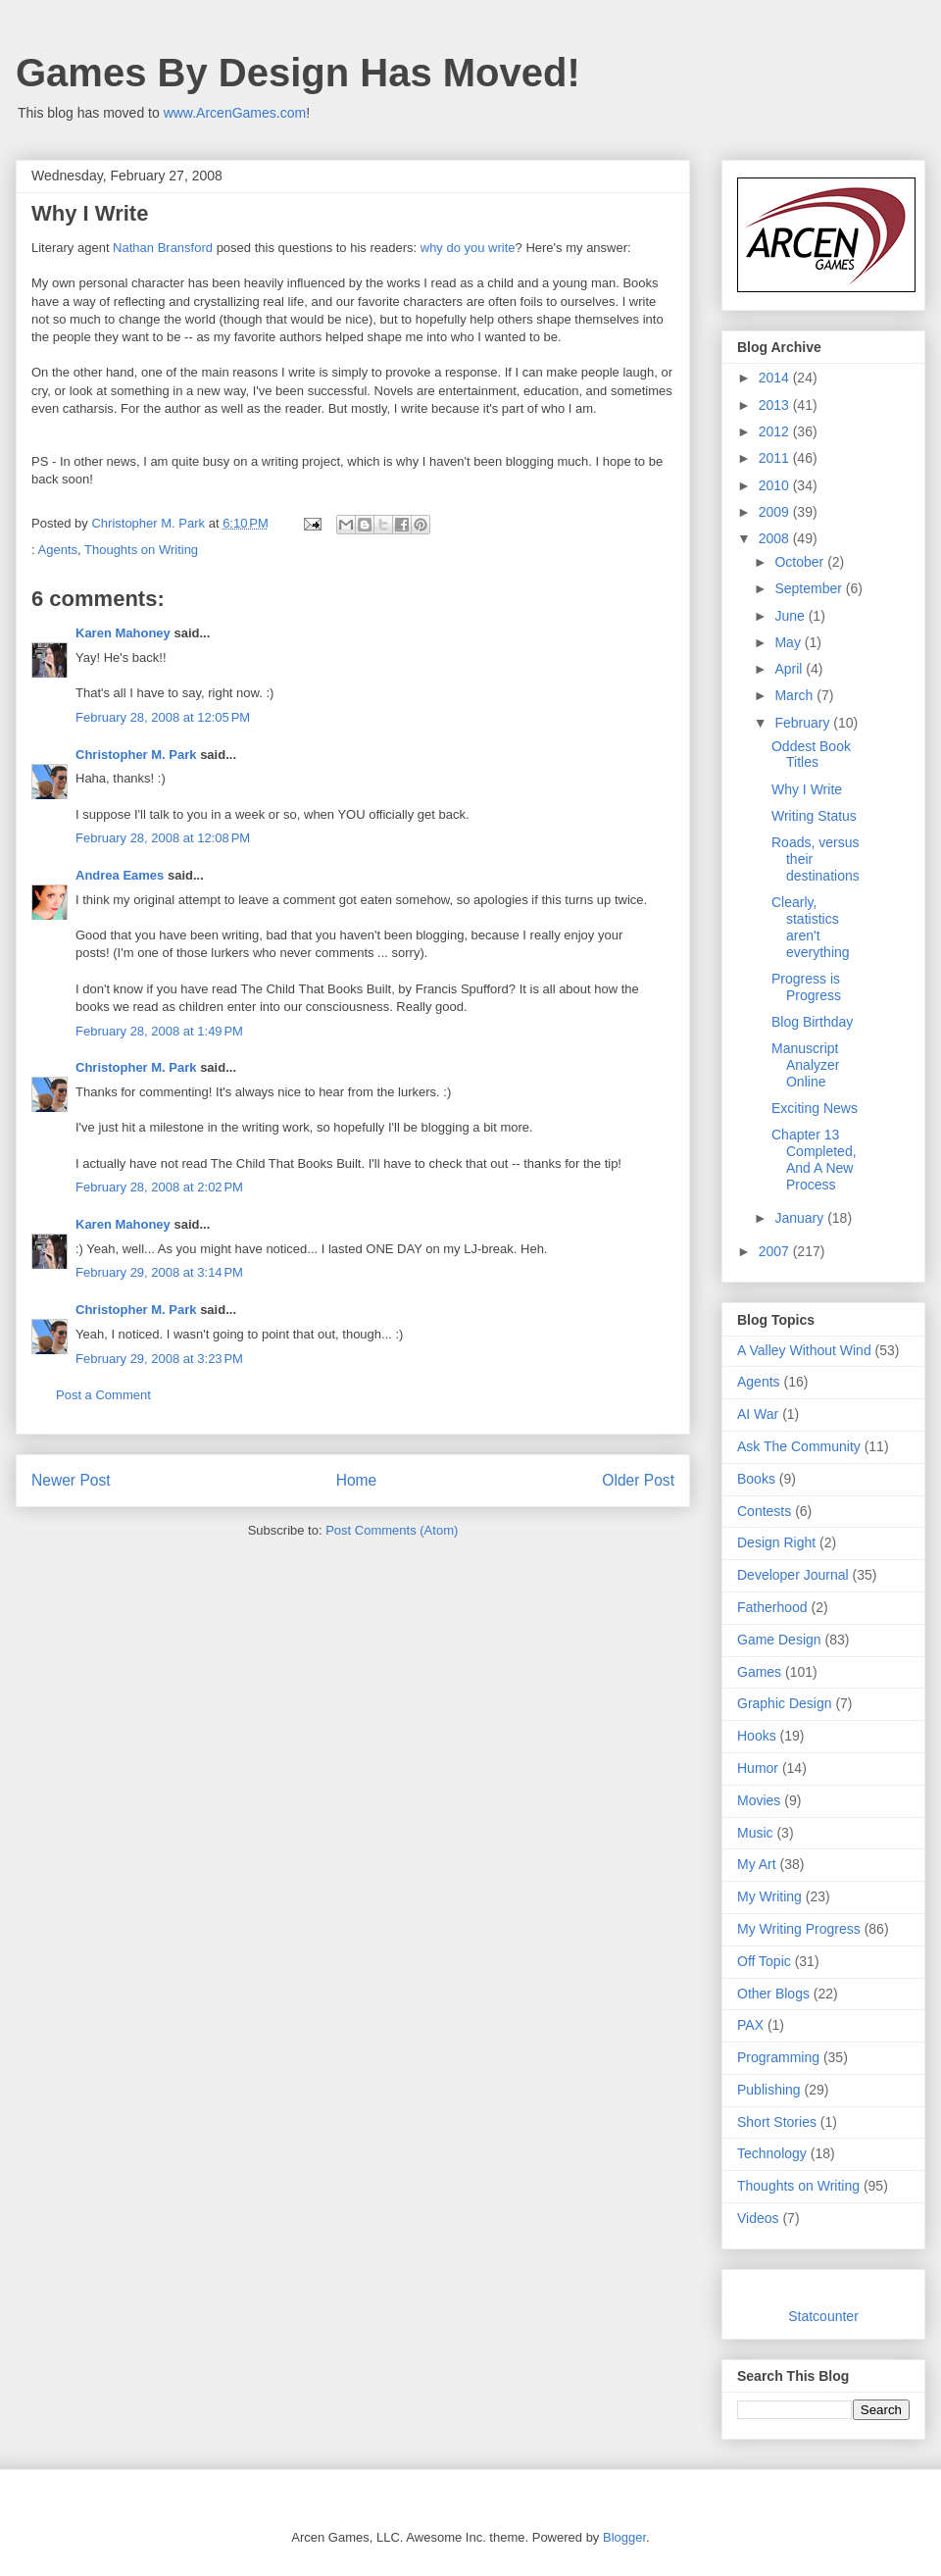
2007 (776, 1251)
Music (755, 1833)
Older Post (638, 1480)
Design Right (776, 1542)
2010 (776, 485)
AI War (757, 1414)
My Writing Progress (799, 1929)
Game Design (779, 1639)
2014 (776, 377)
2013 (776, 405)
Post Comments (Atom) (391, 1530)
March (795, 695)
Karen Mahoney (123, 633)
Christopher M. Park (136, 754)
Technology (772, 2153)
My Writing (769, 1896)
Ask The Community (799, 1446)
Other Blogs (773, 1993)
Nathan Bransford (163, 247)
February (803, 723)
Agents (57, 549)
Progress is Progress (806, 987)
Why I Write (806, 789)
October (800, 562)
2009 (776, 512)
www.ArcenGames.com (235, 113)
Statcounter (823, 2316)
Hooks (756, 1735)
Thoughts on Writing (141, 549)
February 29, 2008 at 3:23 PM (159, 1358)
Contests (764, 1511)
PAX (750, 2025)
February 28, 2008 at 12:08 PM (162, 838)
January (800, 1218)
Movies (758, 1800)
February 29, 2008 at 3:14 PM (159, 1272)
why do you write (468, 247)
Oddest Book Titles (811, 754)
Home (356, 1480)
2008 (776, 538)
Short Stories (777, 2122)
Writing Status (814, 816)
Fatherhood (772, 1607)
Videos (758, 2218)
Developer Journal (793, 1575)
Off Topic (764, 1961)
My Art (756, 1864)
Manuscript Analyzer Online (805, 1064)
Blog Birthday (812, 1022)
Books (756, 1479)
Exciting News (814, 1108)
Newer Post (71, 1480)
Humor (757, 1768)
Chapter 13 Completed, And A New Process (814, 1159)
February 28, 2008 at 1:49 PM (159, 1031)
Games (759, 1672)
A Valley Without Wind (804, 1350)
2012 (776, 431)
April (790, 669)
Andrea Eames (119, 875)
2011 (776, 458)
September (809, 588)
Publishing (769, 2089)
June (791, 616)
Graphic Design (784, 1703)
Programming (778, 2057)
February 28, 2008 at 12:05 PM (162, 717)
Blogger (624, 2537)
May (789, 642)
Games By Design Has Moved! (298, 72)
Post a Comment (103, 1395)
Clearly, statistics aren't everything (810, 926)
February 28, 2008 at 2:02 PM (159, 1187)
